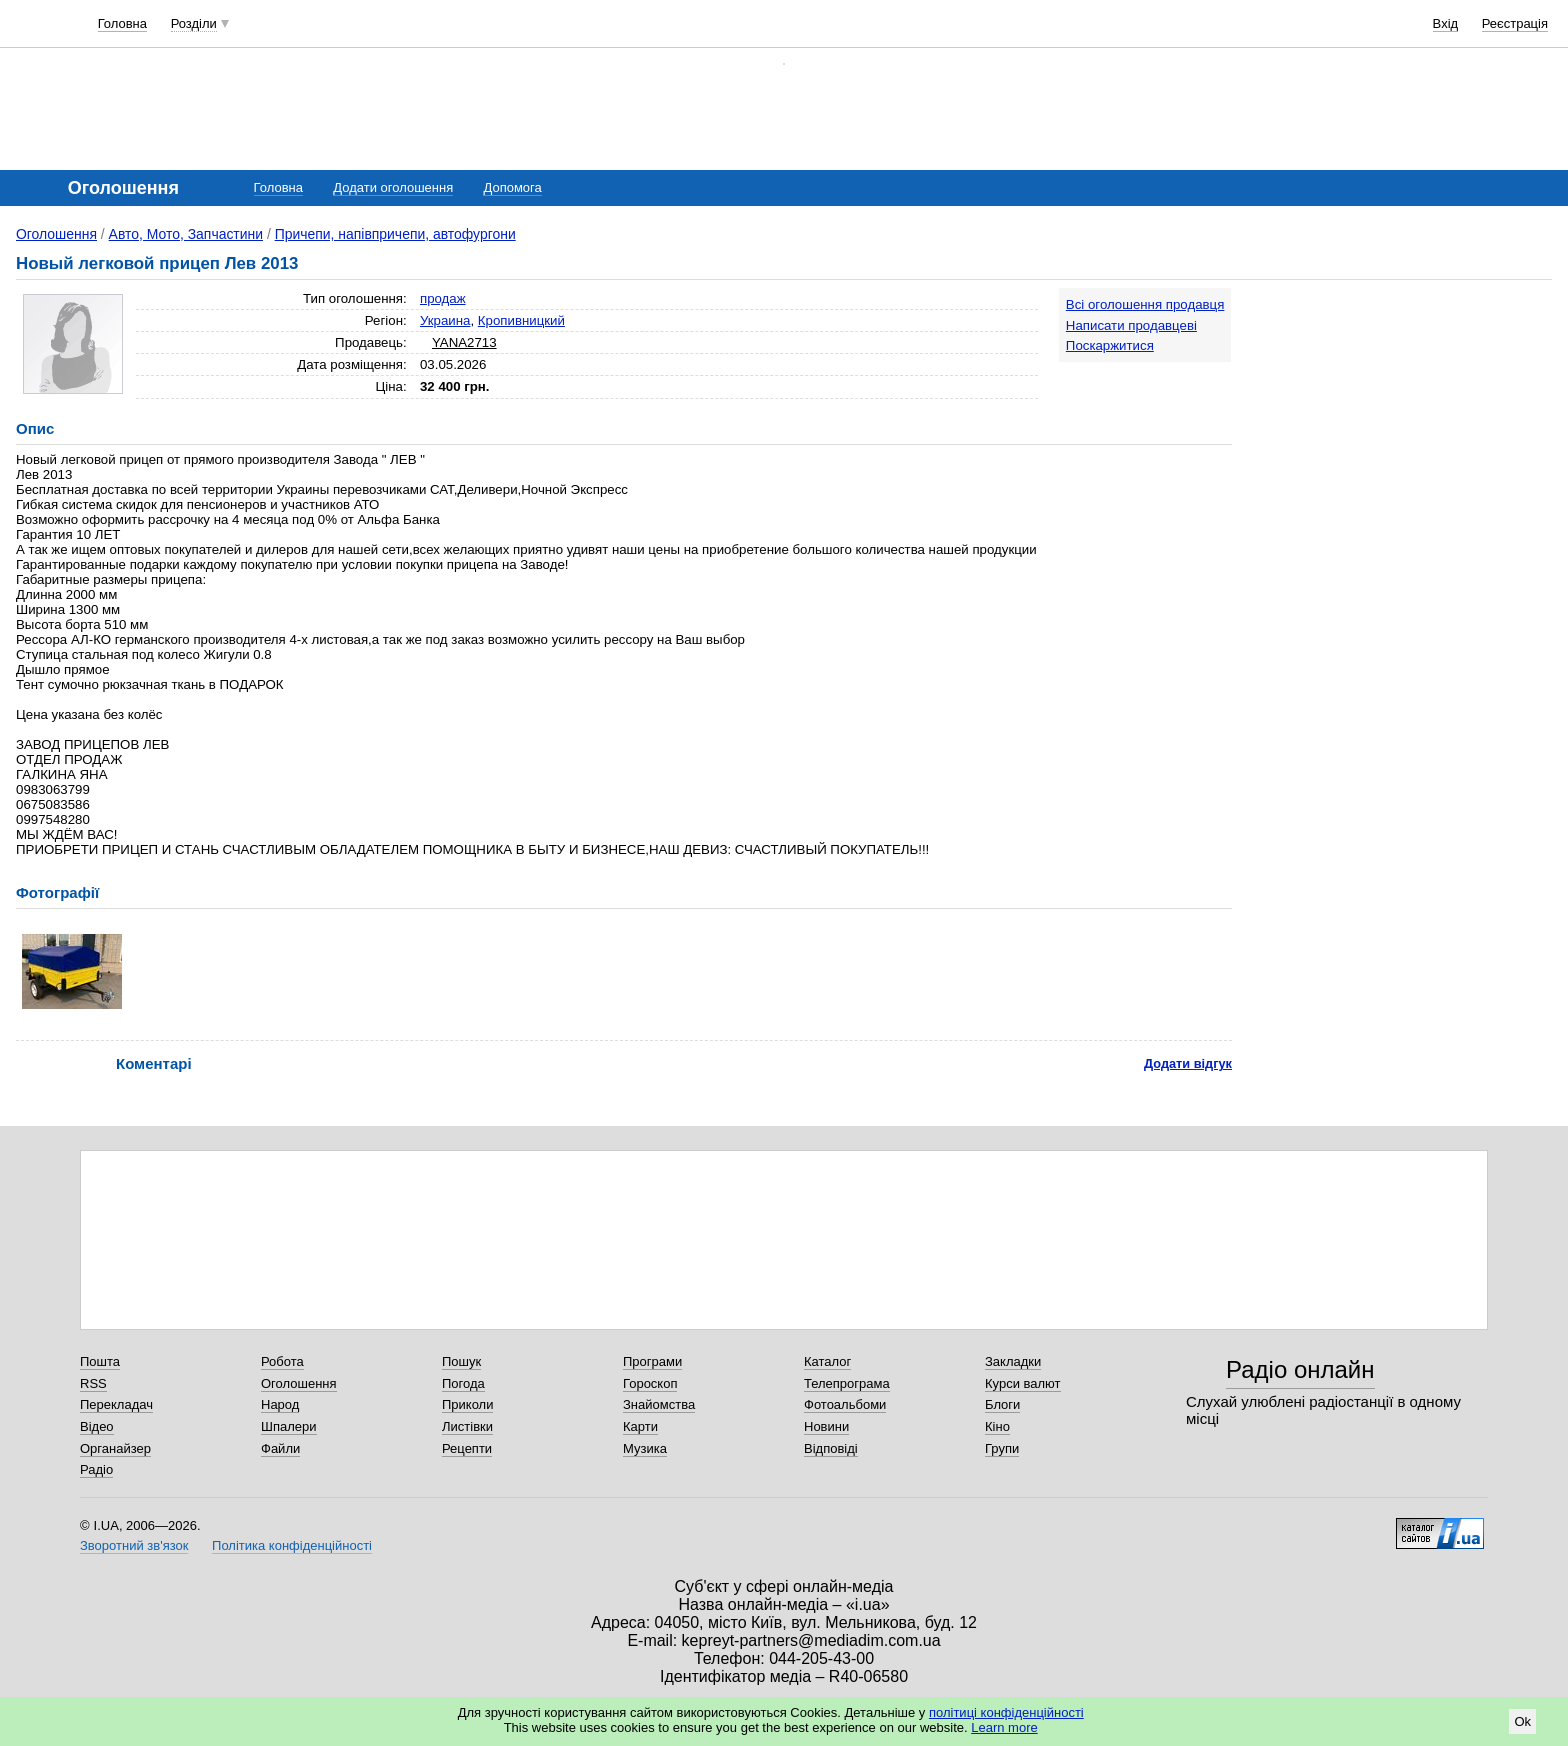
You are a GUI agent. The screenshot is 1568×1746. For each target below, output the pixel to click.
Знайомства (659, 1404)
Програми (652, 1361)
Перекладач (116, 1404)
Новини (826, 1426)
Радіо (96, 1469)
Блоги (1002, 1404)
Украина (445, 320)
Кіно (997, 1426)
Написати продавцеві (1131, 325)
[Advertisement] (1402, 412)
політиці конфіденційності (1006, 1712)
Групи (1002, 1448)
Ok (1522, 1721)
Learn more (1004, 1727)
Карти (640, 1426)
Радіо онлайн (1300, 1369)
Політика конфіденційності (292, 1545)
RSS (93, 1383)
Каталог (827, 1361)
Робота (282, 1361)
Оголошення (56, 234)
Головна (122, 23)
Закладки (1013, 1361)
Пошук (461, 1361)
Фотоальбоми (845, 1404)
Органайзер (115, 1448)
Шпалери (289, 1426)
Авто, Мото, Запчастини (186, 234)
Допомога (512, 187)
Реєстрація (1515, 23)
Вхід (1446, 23)
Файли (280, 1448)
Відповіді (831, 1448)
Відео (97, 1426)
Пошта (100, 1361)
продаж (443, 298)
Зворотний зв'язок (134, 1545)
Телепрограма (847, 1383)
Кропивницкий (521, 320)
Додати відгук (1188, 1063)
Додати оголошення (393, 187)
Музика (645, 1448)
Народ (280, 1404)
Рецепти (467, 1448)
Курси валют (1023, 1383)
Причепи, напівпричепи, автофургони (395, 234)
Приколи (467, 1404)
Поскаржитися (1110, 345)
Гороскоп (650, 1383)
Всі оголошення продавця (1145, 304)
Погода (463, 1383)
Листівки (467, 1426)
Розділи (194, 23)
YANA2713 (464, 342)
